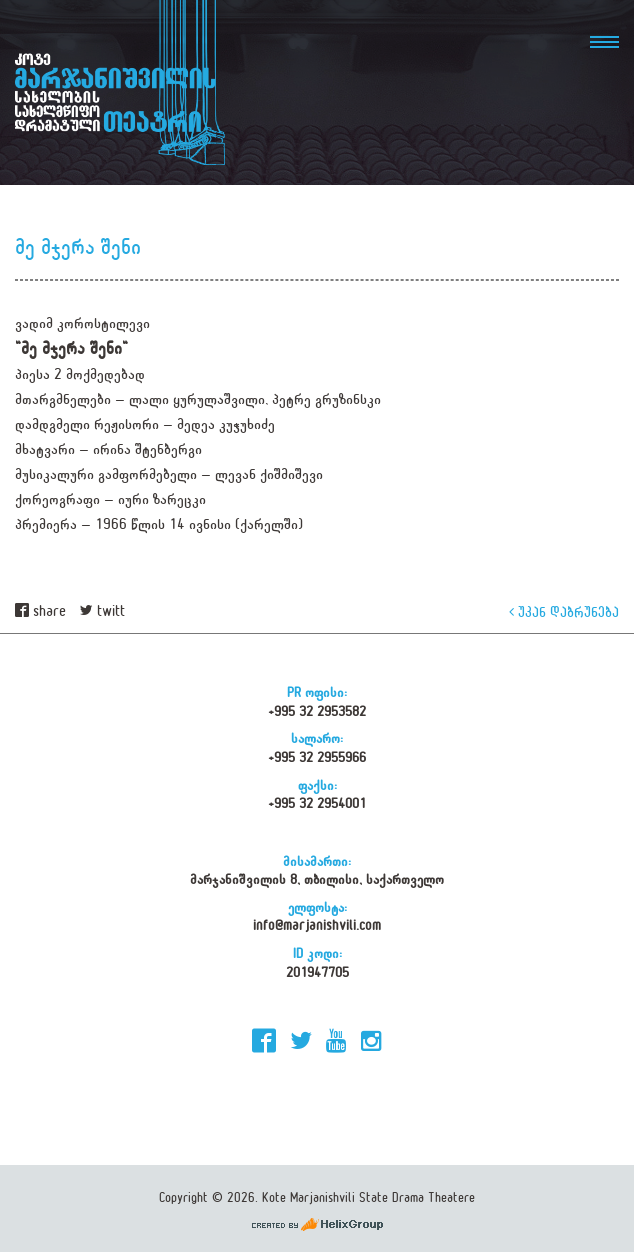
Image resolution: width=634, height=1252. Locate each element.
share (40, 611)
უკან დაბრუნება (564, 611)
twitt (102, 611)
